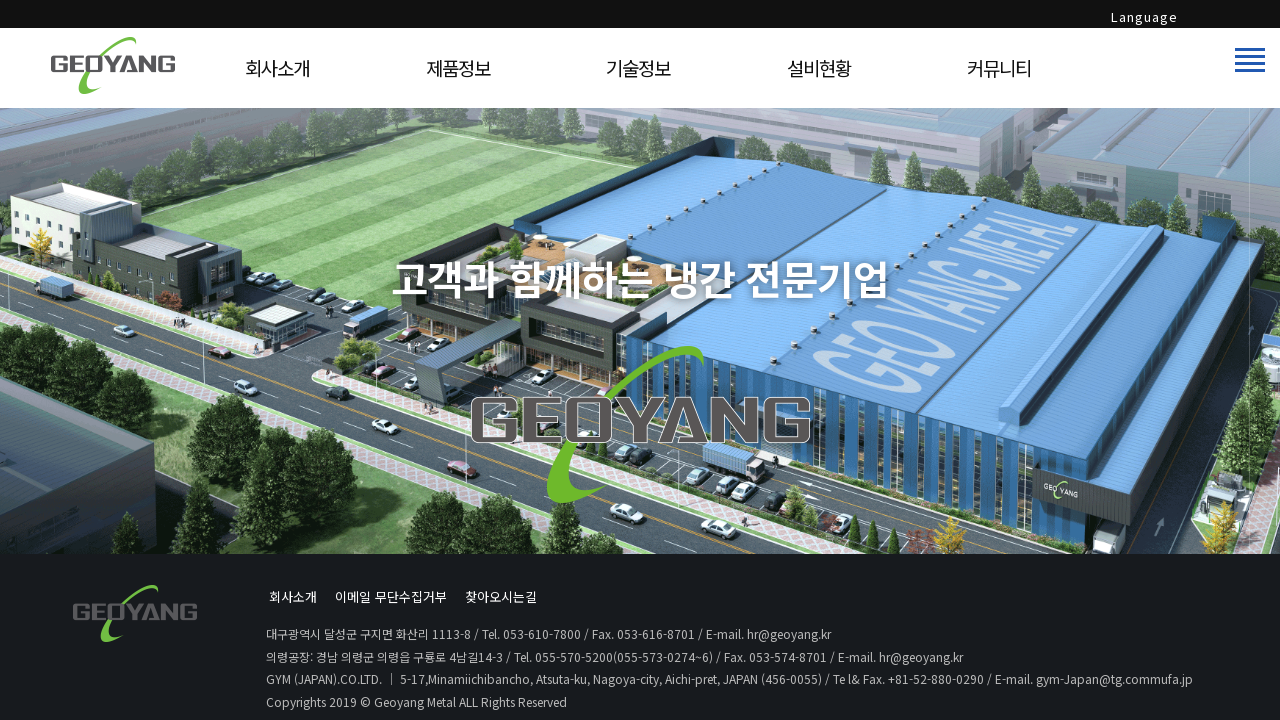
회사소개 (277, 67)
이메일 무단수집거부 (391, 596)
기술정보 (638, 67)
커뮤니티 (999, 67)
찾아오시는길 (501, 596)
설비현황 (819, 67)
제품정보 (458, 67)
